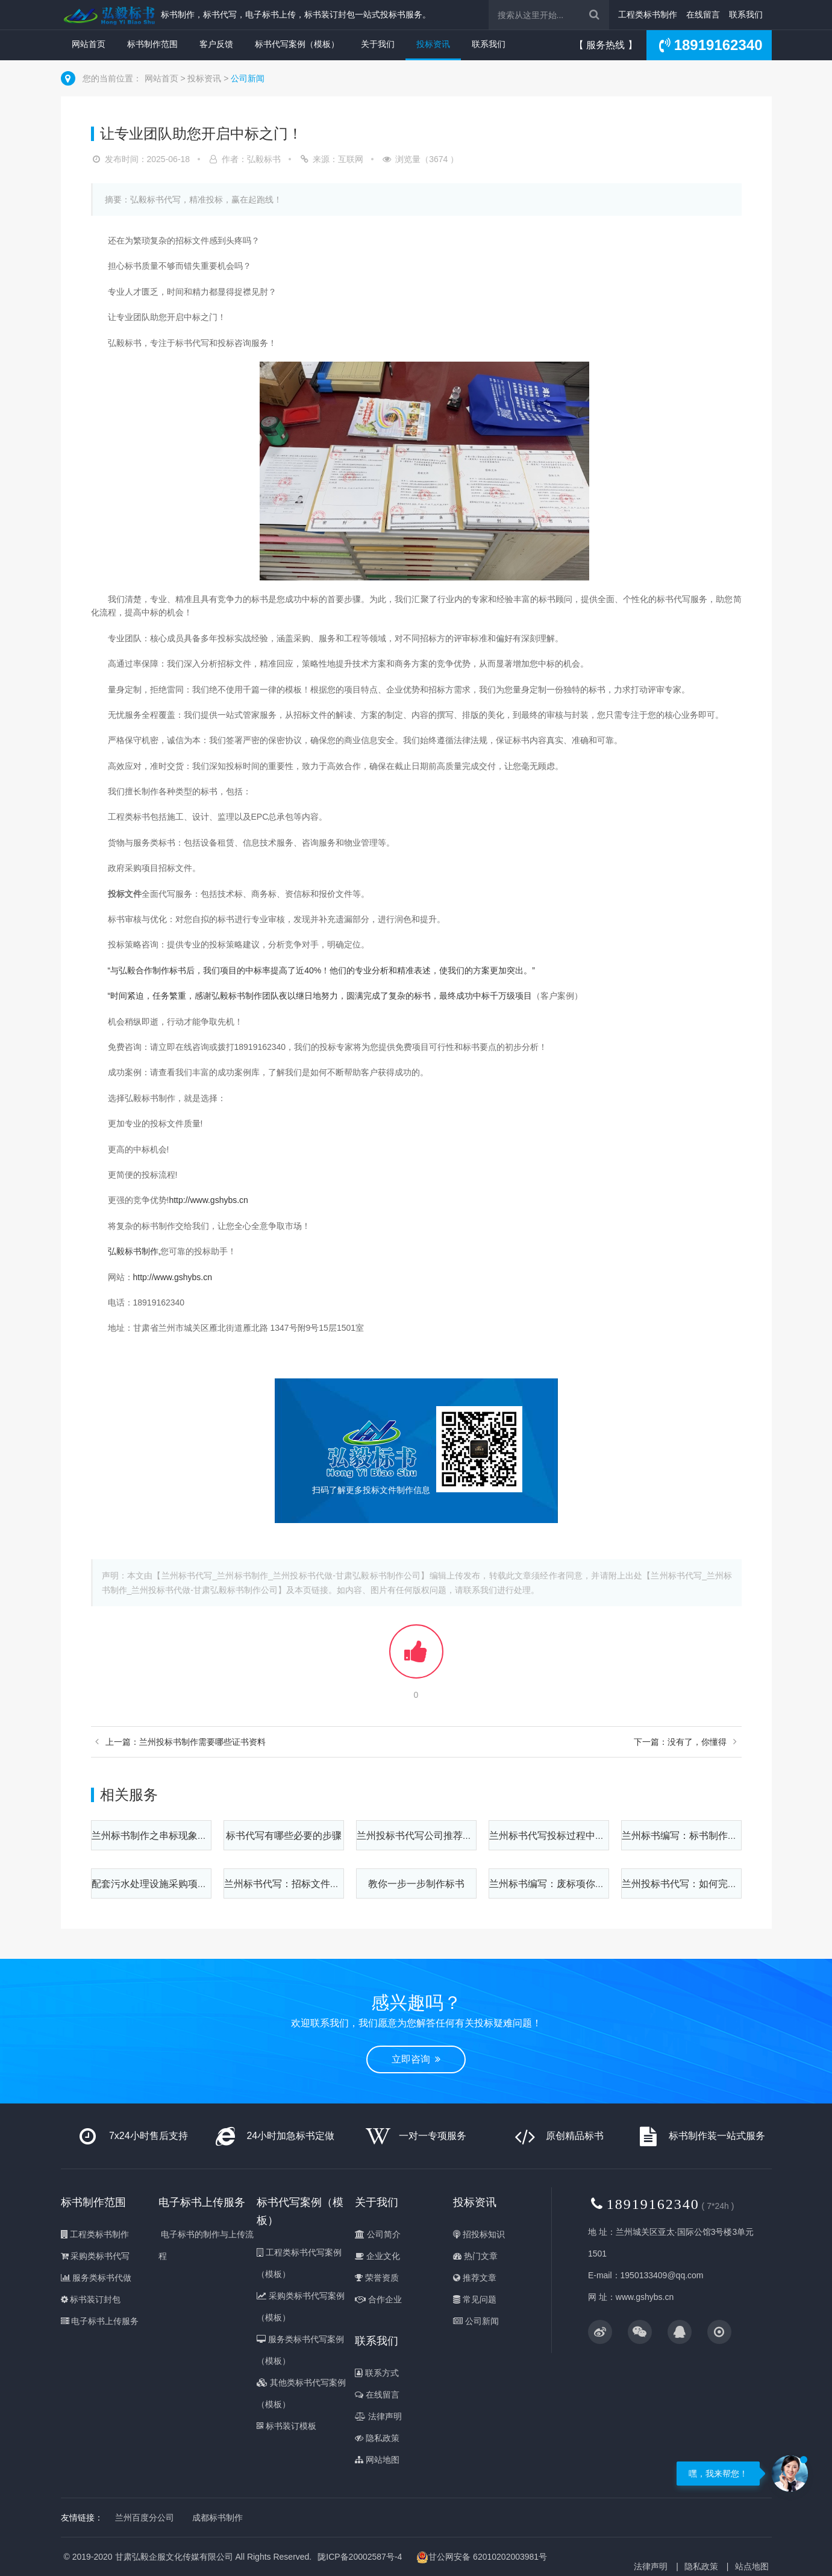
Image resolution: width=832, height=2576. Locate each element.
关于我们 (378, 44)
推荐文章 (474, 2277)
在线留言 (703, 14)
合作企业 (378, 2299)
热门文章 (475, 2256)
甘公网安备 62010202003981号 (481, 2557)
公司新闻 (247, 78)
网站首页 (88, 44)
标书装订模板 (286, 2426)
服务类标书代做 (96, 2277)
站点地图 (752, 2566)
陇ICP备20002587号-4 (359, 2557)
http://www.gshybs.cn (208, 1200)
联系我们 (746, 14)
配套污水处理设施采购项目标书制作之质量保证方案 (202, 1884)
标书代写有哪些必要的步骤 (284, 1835)
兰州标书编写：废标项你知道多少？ (566, 1884)
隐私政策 (377, 2438)
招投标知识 (479, 2234)
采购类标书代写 (95, 2256)
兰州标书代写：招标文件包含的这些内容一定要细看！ (339, 1884)
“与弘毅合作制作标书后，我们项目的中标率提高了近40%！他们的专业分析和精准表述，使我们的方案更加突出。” (321, 970)
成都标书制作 (217, 2517)
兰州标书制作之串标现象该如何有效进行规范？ (193, 1835)
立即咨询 (416, 2059)
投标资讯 (433, 44)
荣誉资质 (377, 2277)
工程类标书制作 (647, 14)
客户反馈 (216, 44)
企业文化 (377, 2256)
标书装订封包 (91, 2299)
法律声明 (378, 2416)
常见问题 (474, 2299)
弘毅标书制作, (134, 1251)
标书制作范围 (152, 44)
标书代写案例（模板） (297, 44)
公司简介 (378, 2234)
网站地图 (377, 2459)
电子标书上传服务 (100, 2321)
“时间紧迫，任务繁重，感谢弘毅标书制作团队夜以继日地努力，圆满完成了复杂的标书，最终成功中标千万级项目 (320, 996)
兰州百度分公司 (144, 2517)
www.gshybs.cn (645, 2297)
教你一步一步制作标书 (416, 1884)
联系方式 (377, 2373)
